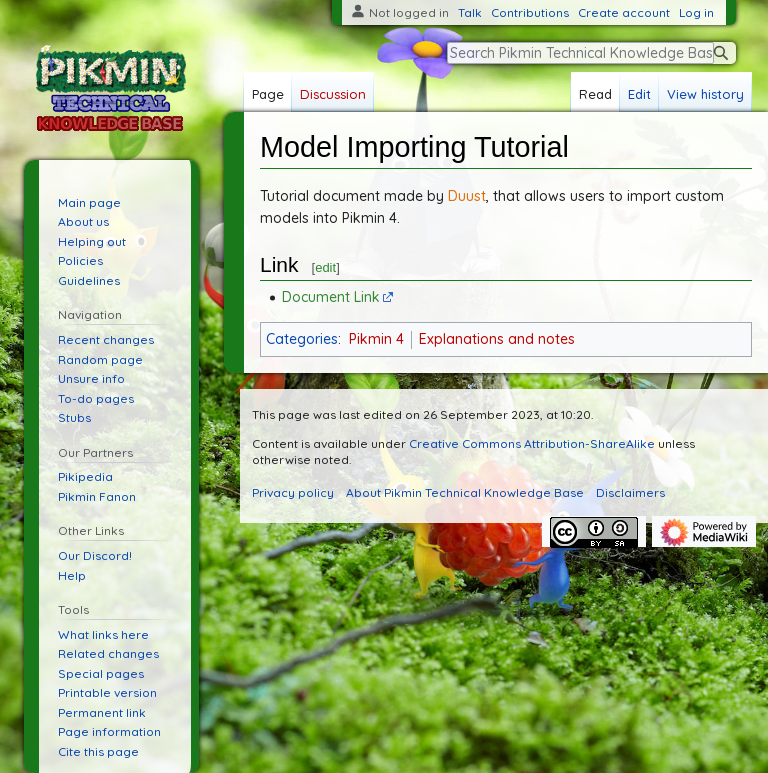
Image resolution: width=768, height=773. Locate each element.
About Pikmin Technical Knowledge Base (465, 492)
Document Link (331, 297)
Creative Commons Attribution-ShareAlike (532, 443)
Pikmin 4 (376, 339)
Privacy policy (293, 492)
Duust (467, 196)
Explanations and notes (497, 339)
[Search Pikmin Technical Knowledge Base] (580, 53)
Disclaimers (630, 492)
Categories (302, 339)
